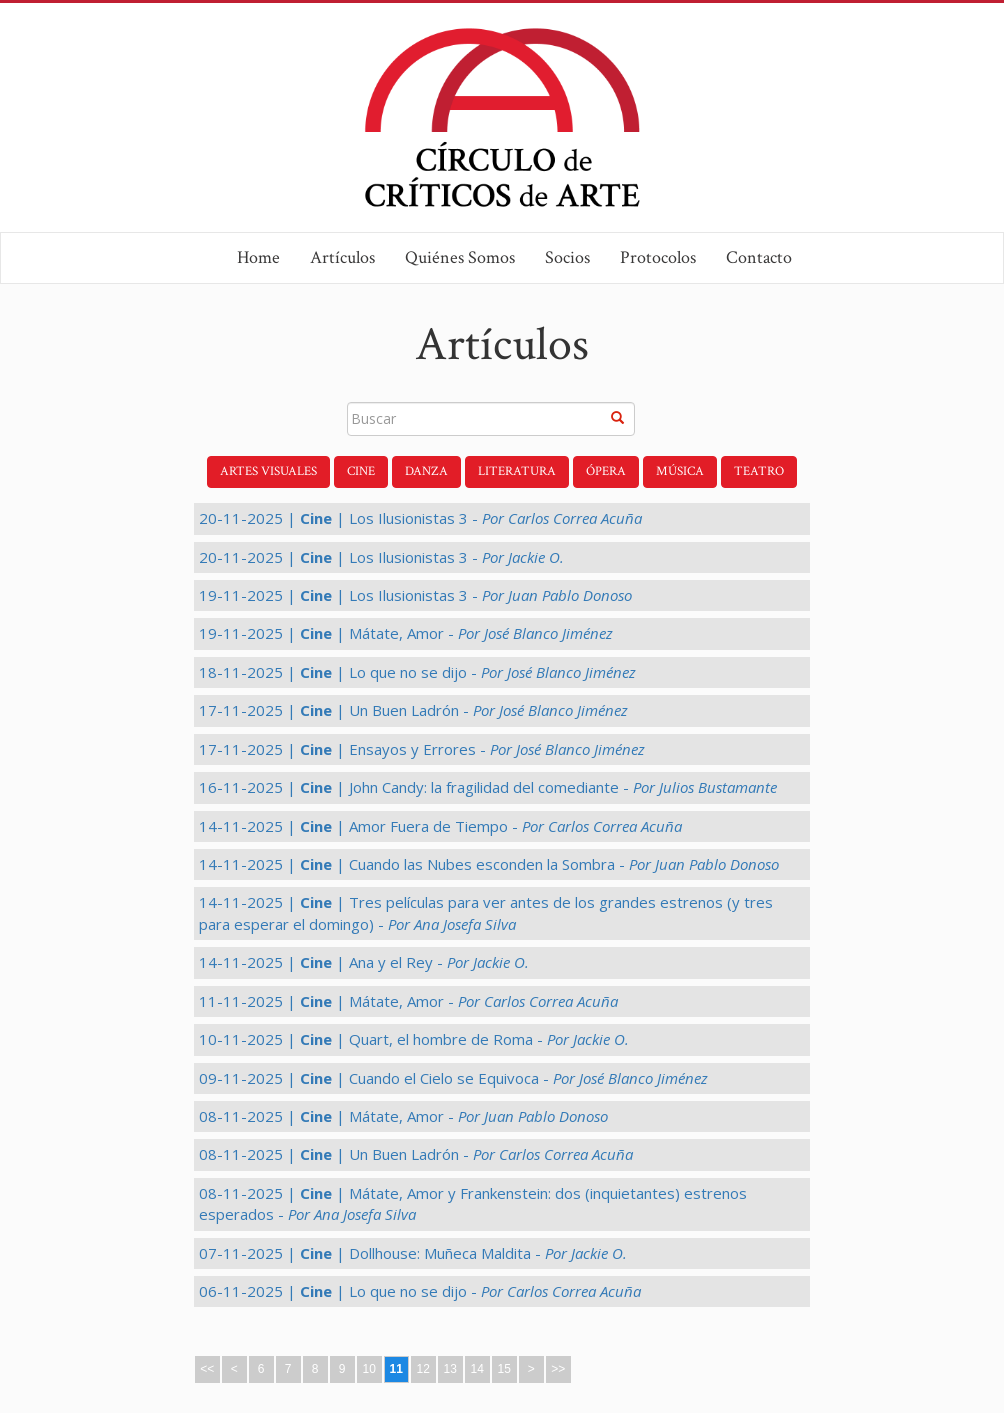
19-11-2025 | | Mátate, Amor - (406, 633)
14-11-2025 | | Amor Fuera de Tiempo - (440, 826)
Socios (567, 257)
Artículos (342, 257)
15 (503, 1369)
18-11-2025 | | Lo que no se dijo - (417, 672)
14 (476, 1369)
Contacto (759, 257)
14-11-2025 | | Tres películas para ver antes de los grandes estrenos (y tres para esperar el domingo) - (486, 912)
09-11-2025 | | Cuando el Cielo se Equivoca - (453, 1078)
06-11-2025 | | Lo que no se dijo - (420, 1291)
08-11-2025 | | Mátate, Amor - (403, 1116)
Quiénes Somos (460, 257)
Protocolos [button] (658, 257)
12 (422, 1369)
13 (449, 1369)
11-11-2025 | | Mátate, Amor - (408, 1001)
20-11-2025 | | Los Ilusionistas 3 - (420, 518)
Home (258, 257)
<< (207, 1369)
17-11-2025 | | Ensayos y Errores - (422, 749)
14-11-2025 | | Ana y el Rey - (364, 962)
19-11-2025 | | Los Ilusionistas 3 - (415, 595)
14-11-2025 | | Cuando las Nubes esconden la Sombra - (489, 864)
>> (558, 1369)
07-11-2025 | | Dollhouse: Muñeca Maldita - (413, 1253)
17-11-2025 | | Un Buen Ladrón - (413, 710)
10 (368, 1369)
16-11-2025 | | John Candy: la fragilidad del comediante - (488, 787)
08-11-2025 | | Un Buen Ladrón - (416, 1154)
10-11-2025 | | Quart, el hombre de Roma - (414, 1039)
